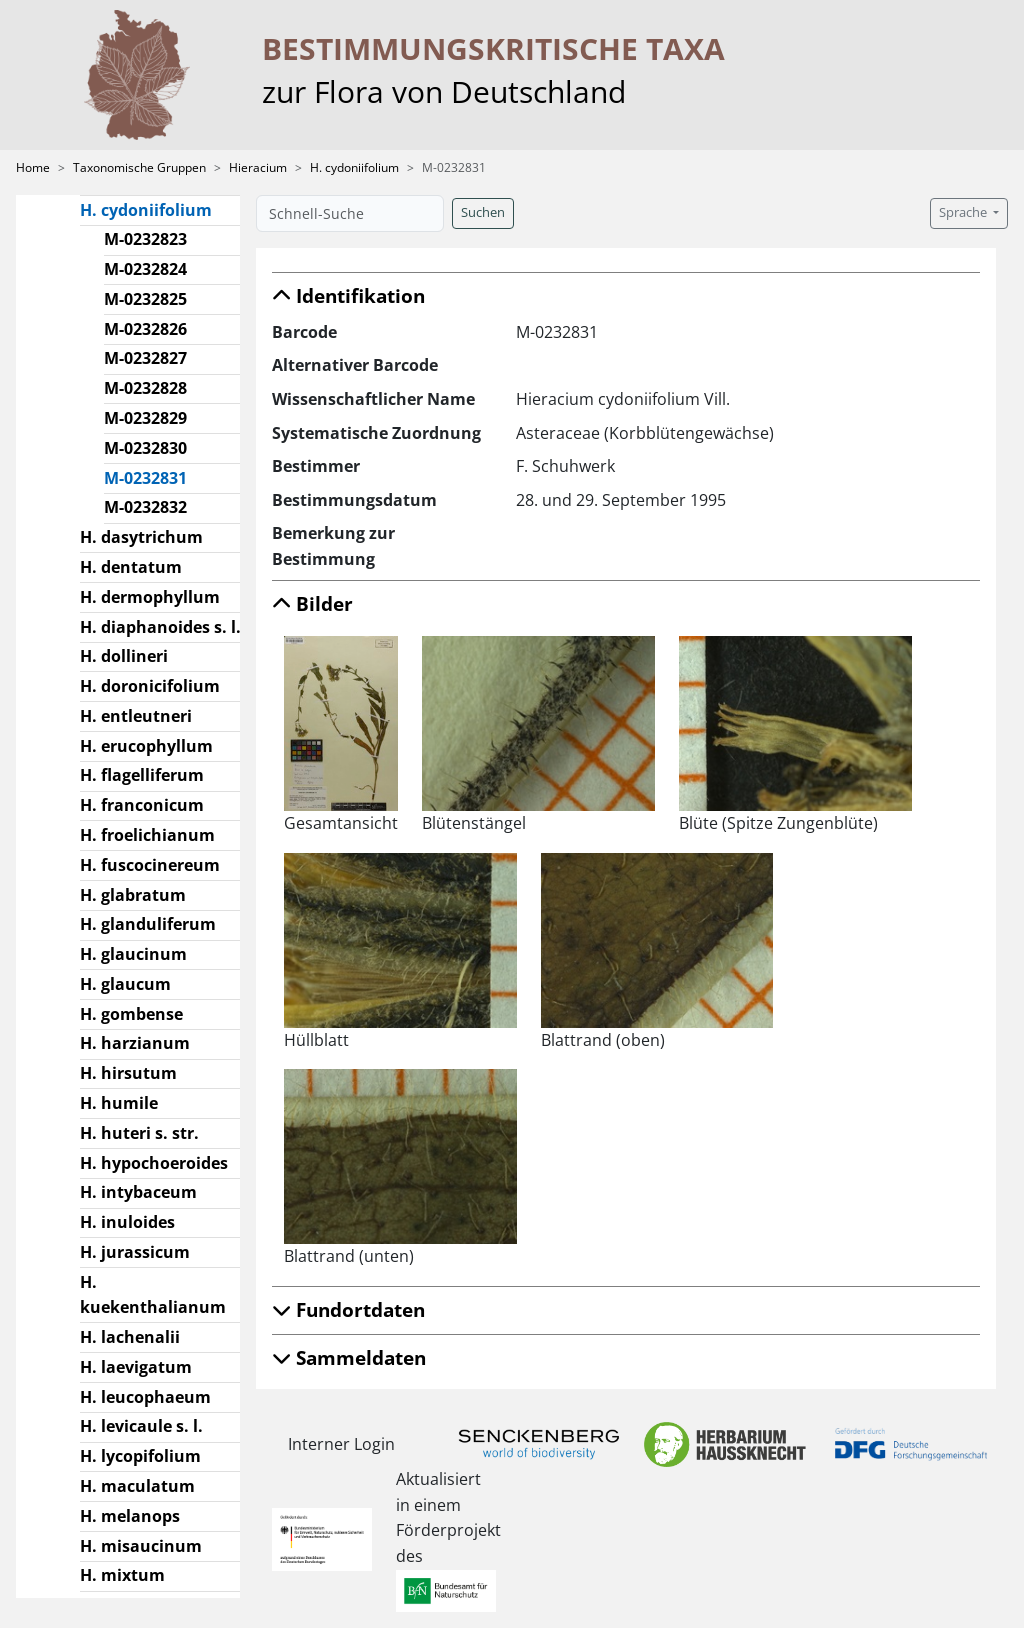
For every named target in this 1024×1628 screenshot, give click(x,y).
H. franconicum (142, 805)
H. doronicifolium (150, 686)
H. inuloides (127, 1222)
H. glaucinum (133, 954)
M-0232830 (145, 448)
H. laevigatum (136, 1367)
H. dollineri (124, 656)
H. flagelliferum (142, 775)
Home (33, 167)
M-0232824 (145, 269)
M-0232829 (145, 418)
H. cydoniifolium (354, 167)
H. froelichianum (147, 835)
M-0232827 (145, 358)
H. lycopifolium (140, 1456)
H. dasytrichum (141, 537)
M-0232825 (145, 299)
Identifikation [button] (348, 295)
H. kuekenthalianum (153, 1295)
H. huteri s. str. (139, 1133)
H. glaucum (125, 984)
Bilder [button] (312, 603)
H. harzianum (135, 1043)
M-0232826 (145, 329)
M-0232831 (153, 477)
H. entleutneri (136, 716)
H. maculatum (137, 1486)
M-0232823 (145, 239)
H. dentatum (131, 567)
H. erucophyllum (146, 746)
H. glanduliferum (148, 924)
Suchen (483, 212)
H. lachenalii (130, 1337)
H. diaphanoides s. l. (160, 627)
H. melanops (130, 1516)
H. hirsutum (128, 1073)
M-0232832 (145, 507)
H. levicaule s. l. (141, 1426)
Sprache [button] (964, 212)
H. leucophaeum (145, 1397)
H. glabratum (133, 895)
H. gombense (131, 1014)
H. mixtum (122, 1575)
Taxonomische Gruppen (139, 167)
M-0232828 (145, 388)
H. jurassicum (135, 1252)
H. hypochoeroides (154, 1163)
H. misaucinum (141, 1546)
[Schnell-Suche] (350, 213)
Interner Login (341, 1444)
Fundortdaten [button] (348, 1309)
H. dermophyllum (150, 597)
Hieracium (258, 167)
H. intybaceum (138, 1192)
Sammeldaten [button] (349, 1357)
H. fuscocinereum (150, 865)
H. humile (119, 1103)
